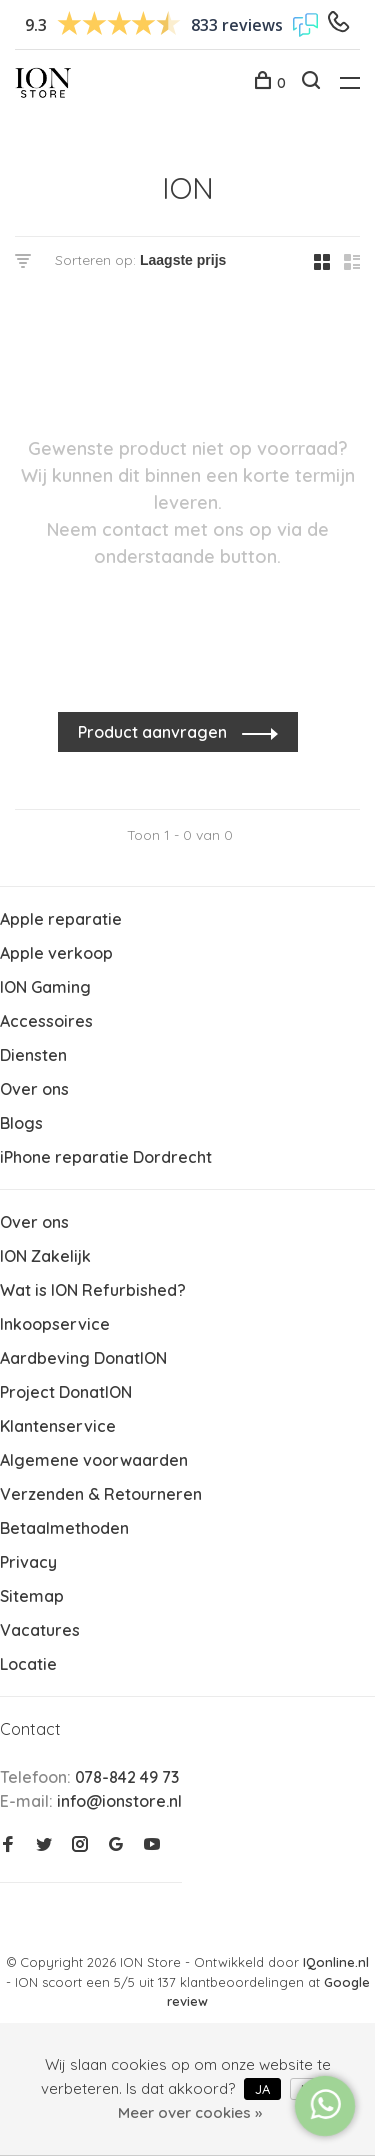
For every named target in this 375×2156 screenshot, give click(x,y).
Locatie (28, 1664)
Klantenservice (58, 1426)
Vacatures (40, 1630)
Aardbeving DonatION (83, 1358)
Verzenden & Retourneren (101, 1494)
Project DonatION (66, 1392)
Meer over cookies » (190, 2112)
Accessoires (46, 1021)
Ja (262, 2089)
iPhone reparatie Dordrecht (106, 1157)
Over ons (34, 1089)
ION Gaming (45, 987)
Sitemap (32, 1596)
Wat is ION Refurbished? (93, 1290)
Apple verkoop (56, 953)
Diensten (33, 1055)
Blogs (21, 1123)
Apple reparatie (61, 919)
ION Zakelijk (45, 1256)
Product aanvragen (154, 732)
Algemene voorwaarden (94, 1460)
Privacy (28, 1562)
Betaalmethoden (64, 1528)
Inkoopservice (55, 1324)
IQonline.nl (336, 1962)
